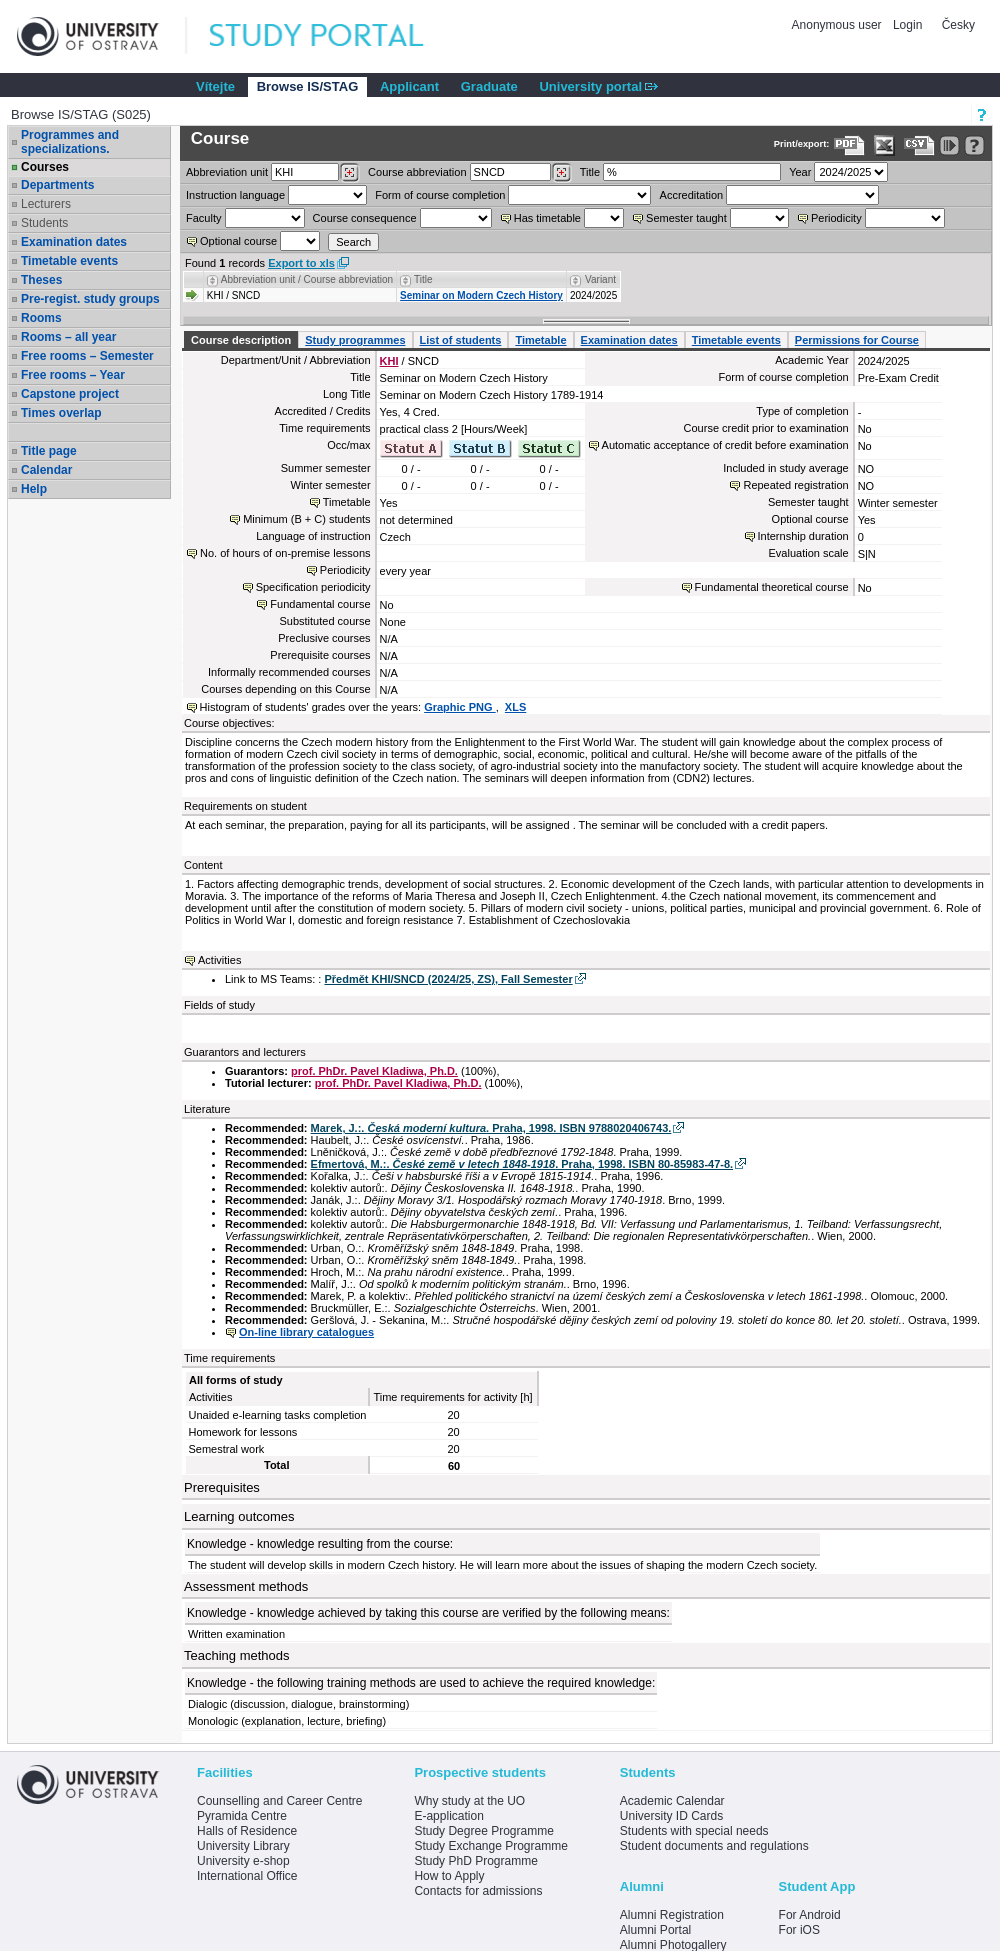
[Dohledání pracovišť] (349, 173)
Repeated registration (795, 485)
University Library (243, 1846)
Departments (57, 185)
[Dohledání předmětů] (561, 173)
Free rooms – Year (73, 375)
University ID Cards (671, 1816)
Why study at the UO (469, 1801)
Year (800, 172)
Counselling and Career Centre (279, 1801)
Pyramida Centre (242, 1816)
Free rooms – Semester (87, 356)
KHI (389, 361)
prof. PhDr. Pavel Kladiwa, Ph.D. (374, 1071)
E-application (448, 1816)
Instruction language (235, 195)
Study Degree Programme (483, 1831)
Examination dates (74, 242)
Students (44, 223)
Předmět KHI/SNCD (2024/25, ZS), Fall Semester (448, 979)
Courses (45, 167)
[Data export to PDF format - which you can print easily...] (849, 145)
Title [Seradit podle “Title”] (423, 279)
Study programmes (355, 340)
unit (227, 172)
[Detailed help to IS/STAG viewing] (974, 145)
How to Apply (449, 1876)
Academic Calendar (672, 1801)
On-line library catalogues (306, 1332)
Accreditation (692, 195)
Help (34, 489)
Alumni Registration (672, 1915)
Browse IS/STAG (308, 86)
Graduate (489, 86)
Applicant (409, 86)
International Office (247, 1876)
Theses (41, 280)
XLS (515, 707)
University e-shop (243, 1861)
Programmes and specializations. (70, 142)
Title (590, 172)
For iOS (799, 1930)
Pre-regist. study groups (90, 299)
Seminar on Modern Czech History (481, 295)
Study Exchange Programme (490, 1846)
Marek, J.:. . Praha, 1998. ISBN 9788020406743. (491, 1128)
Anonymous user (838, 25)
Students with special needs (694, 1831)
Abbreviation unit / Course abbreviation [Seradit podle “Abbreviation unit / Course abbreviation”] (307, 279)
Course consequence (365, 218)
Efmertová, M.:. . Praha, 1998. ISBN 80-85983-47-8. (522, 1164)
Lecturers (46, 204)
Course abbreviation (417, 172)
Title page (49, 451)
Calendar (46, 470)
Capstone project (70, 394)
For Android (810, 1915)
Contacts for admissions (478, 1891)
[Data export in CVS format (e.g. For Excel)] (919, 145)
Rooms (41, 318)
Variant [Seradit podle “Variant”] (600, 279)
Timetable (540, 340)
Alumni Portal (655, 1930)
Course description (241, 340)
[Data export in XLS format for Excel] (884, 145)
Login (907, 25)
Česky (958, 25)
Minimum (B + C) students (306, 519)
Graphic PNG (460, 707)
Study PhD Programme (475, 1861)
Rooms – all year (68, 337)
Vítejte (215, 86)
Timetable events (69, 261)
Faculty (203, 218)
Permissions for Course (857, 340)
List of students (461, 340)
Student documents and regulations (714, 1846)
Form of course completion (440, 195)
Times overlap (61, 413)
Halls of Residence (247, 1831)
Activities (219, 960)
